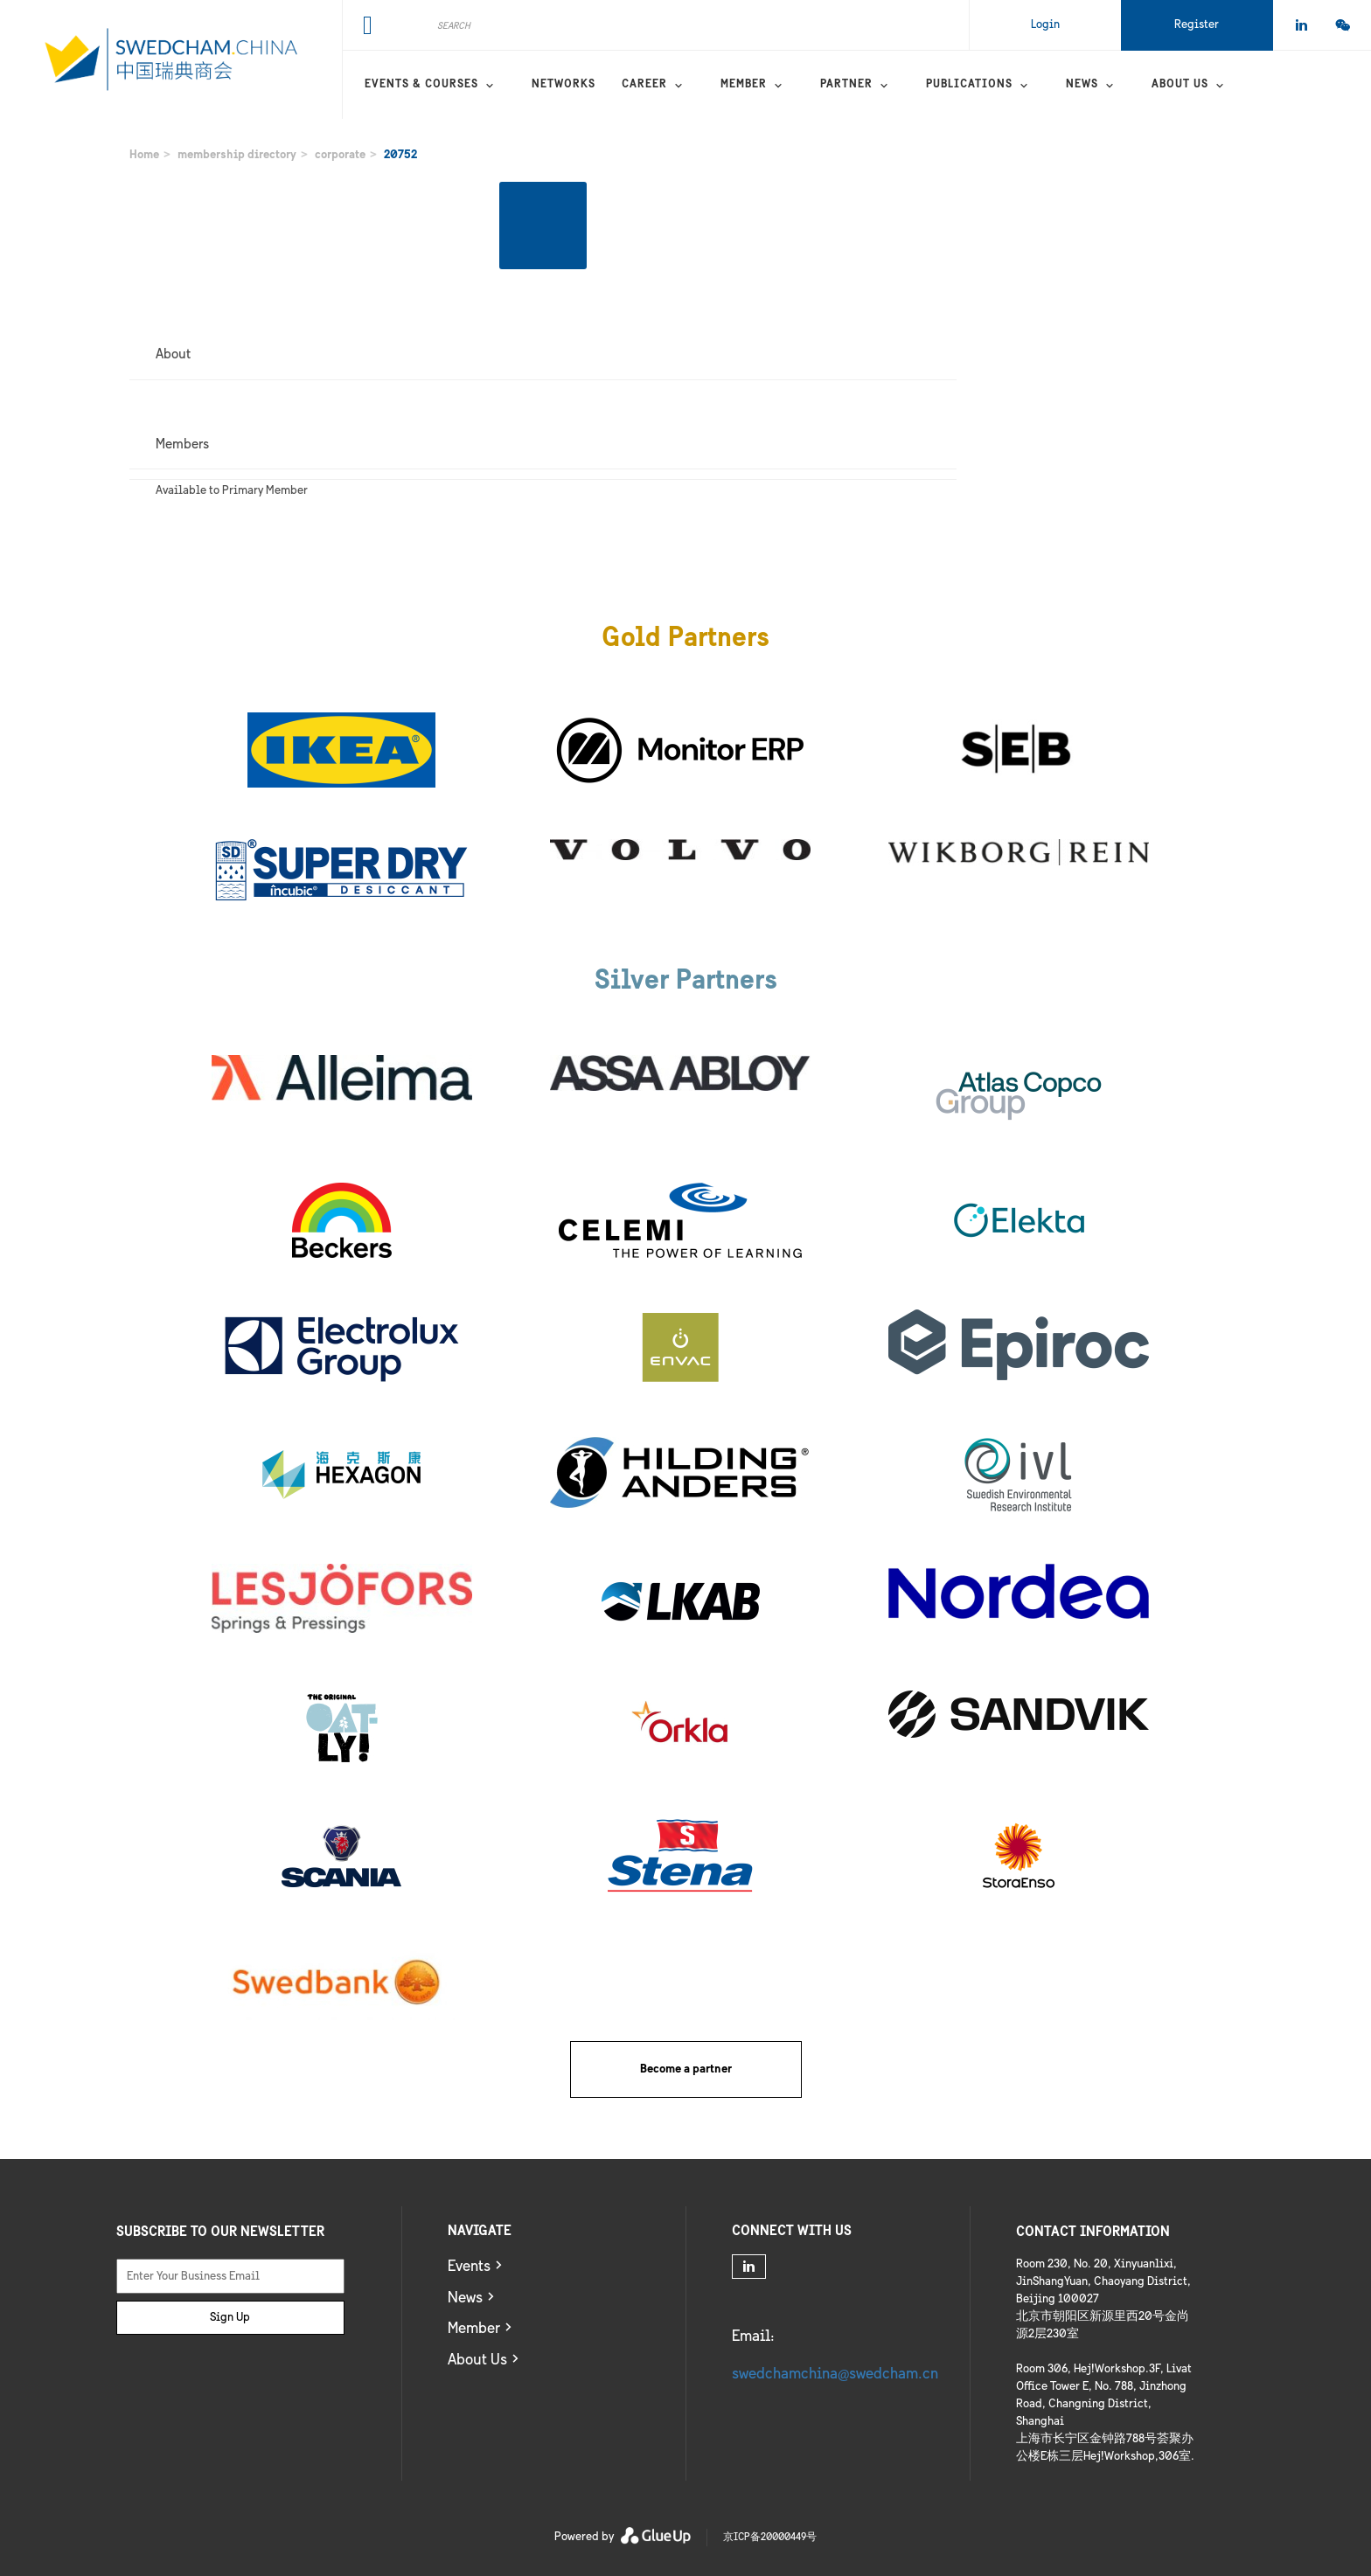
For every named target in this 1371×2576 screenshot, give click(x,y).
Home (144, 155)
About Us (477, 2360)
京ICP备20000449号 (770, 2537)
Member (743, 85)
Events (469, 2267)
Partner (846, 85)
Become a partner (686, 2069)
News (1082, 85)
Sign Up (230, 2317)
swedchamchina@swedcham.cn (835, 2374)
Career (644, 85)
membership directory (236, 155)
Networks (563, 85)
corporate (340, 155)
